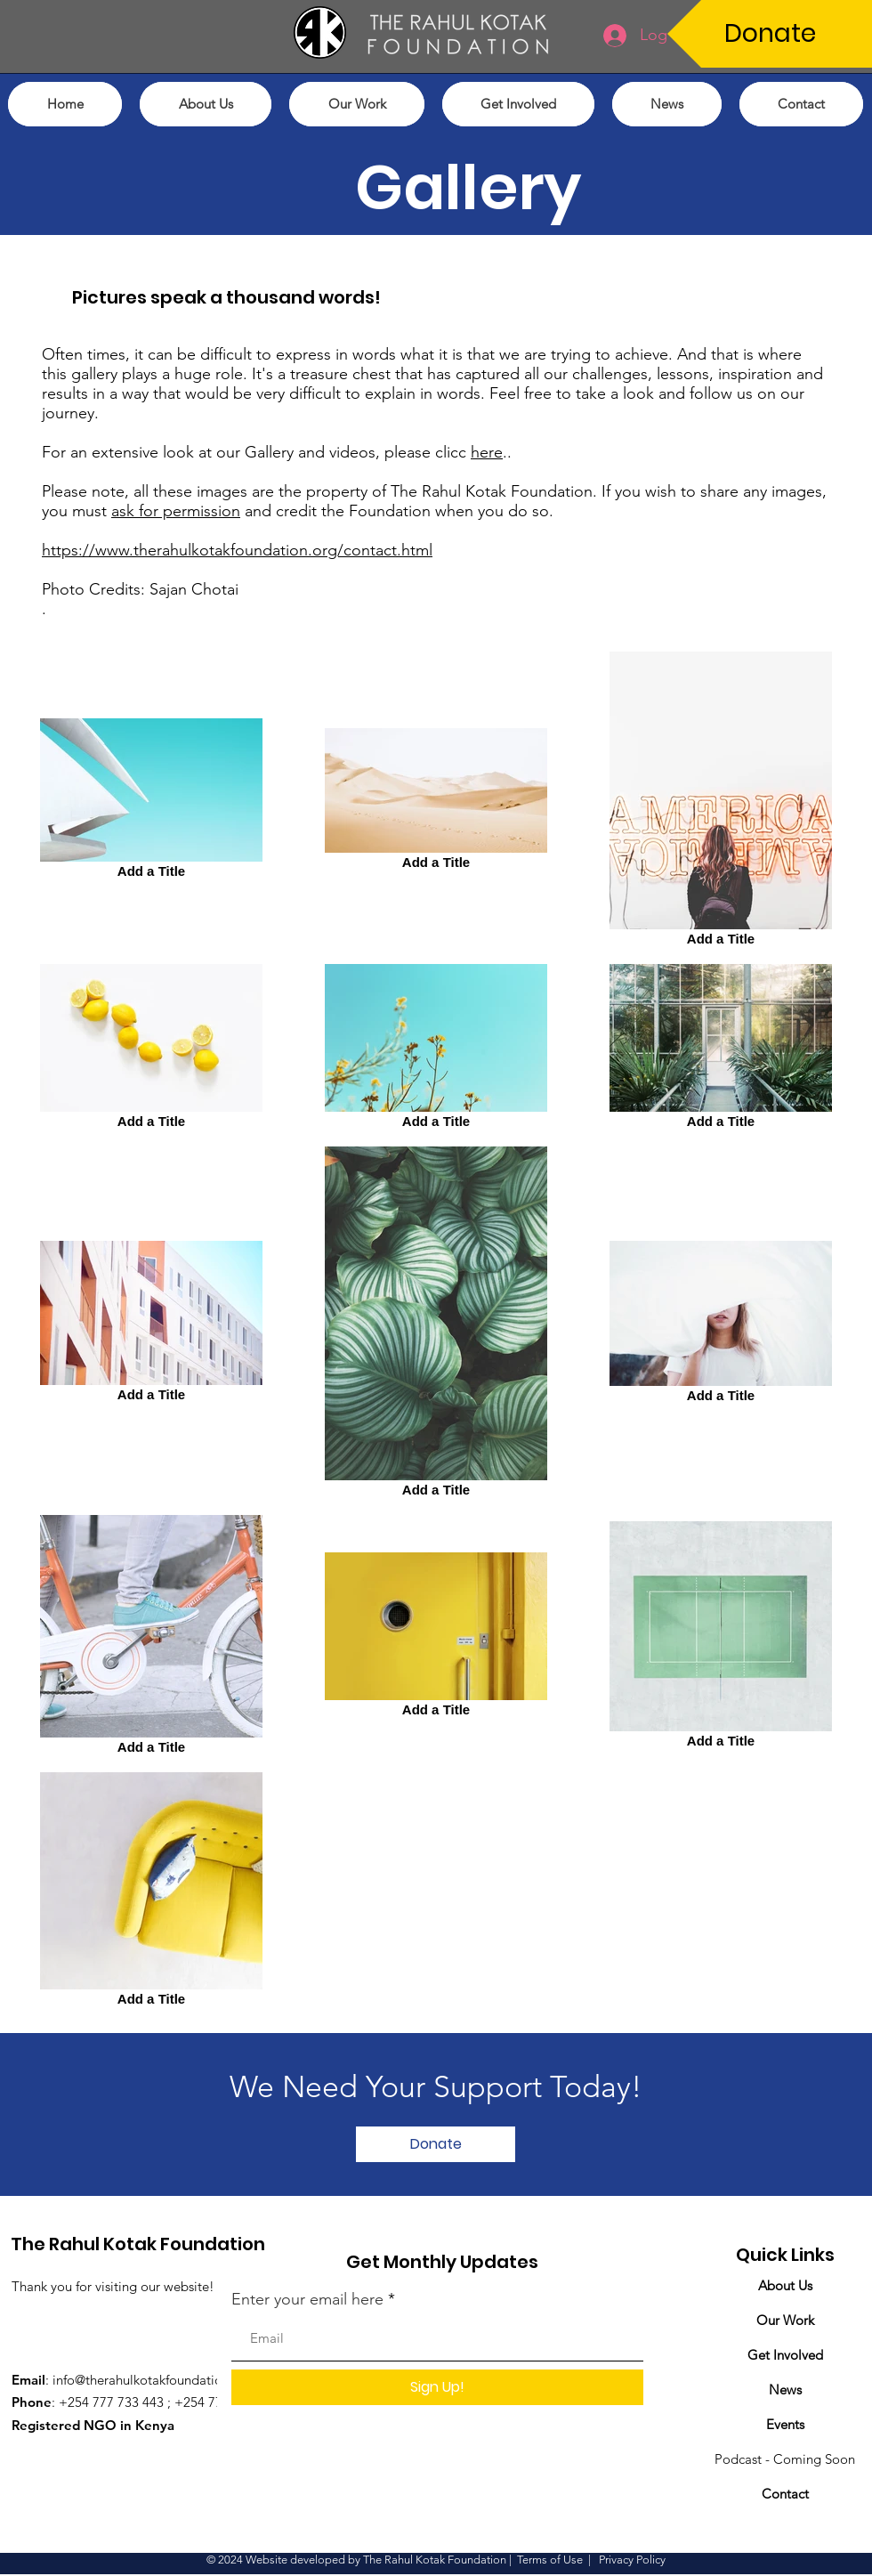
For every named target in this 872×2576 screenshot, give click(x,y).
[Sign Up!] (437, 2387)
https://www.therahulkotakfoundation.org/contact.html (237, 550)
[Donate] (769, 34)
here (487, 452)
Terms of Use (550, 2559)
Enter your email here (307, 2299)
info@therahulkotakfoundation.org (153, 2379)
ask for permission (175, 511)
